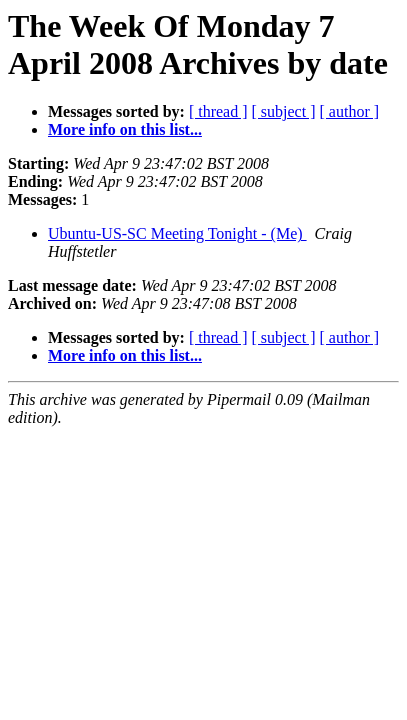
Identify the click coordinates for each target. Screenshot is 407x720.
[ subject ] (284, 111)
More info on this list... (125, 129)
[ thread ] (218, 111)
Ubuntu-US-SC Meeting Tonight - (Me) (177, 233)
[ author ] (350, 111)
